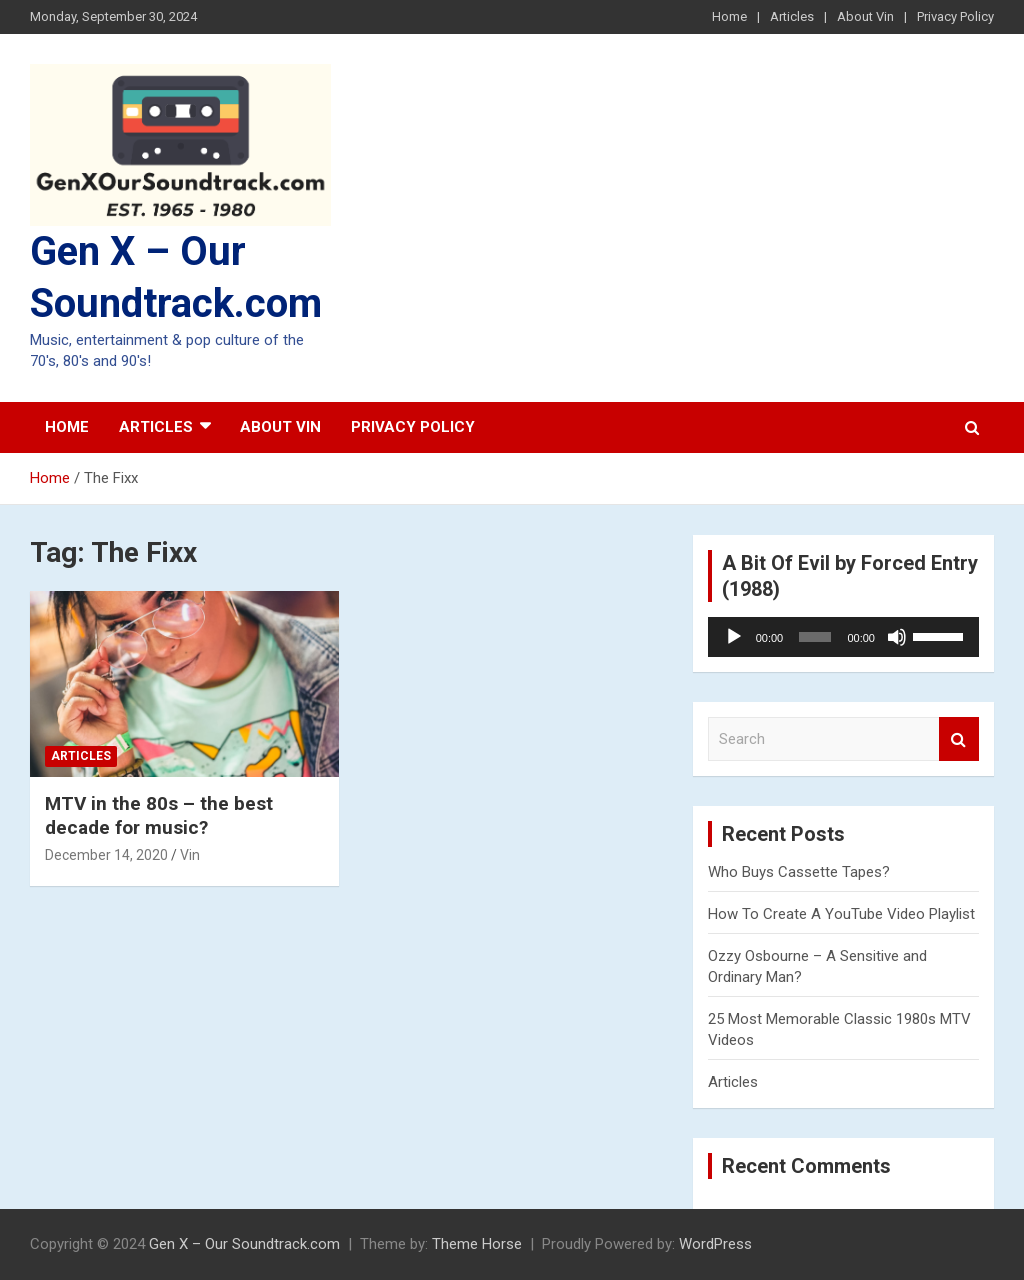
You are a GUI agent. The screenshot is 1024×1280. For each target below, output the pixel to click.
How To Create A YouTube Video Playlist (841, 914)
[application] (843, 637)
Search (959, 739)
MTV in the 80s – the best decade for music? (159, 816)
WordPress (715, 1244)
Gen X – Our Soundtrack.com (244, 1244)
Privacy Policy (955, 16)
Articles (792, 16)
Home (729, 16)
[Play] (734, 637)
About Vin (865, 16)
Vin (190, 855)
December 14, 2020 (106, 855)
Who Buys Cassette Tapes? (799, 872)
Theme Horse (477, 1244)
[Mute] (897, 637)
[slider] (815, 637)
